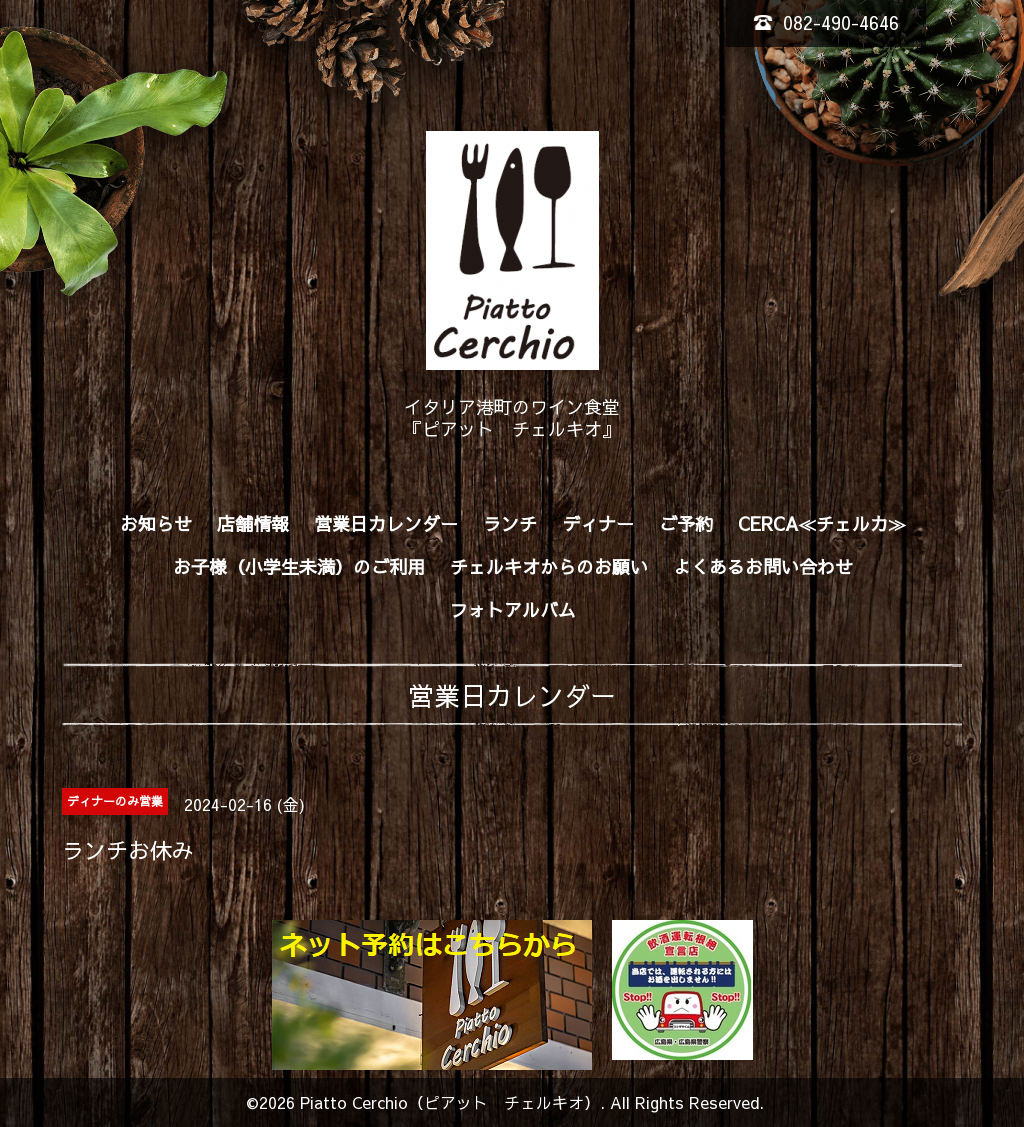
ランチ (510, 523)
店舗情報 (253, 523)
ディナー (598, 523)
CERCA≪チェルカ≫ (822, 523)
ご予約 (686, 523)
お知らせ (156, 523)
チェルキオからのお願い (549, 566)
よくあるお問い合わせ (763, 566)
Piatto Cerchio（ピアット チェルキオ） (450, 1102)
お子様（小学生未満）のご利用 (299, 566)
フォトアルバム (513, 609)
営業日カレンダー (386, 523)
